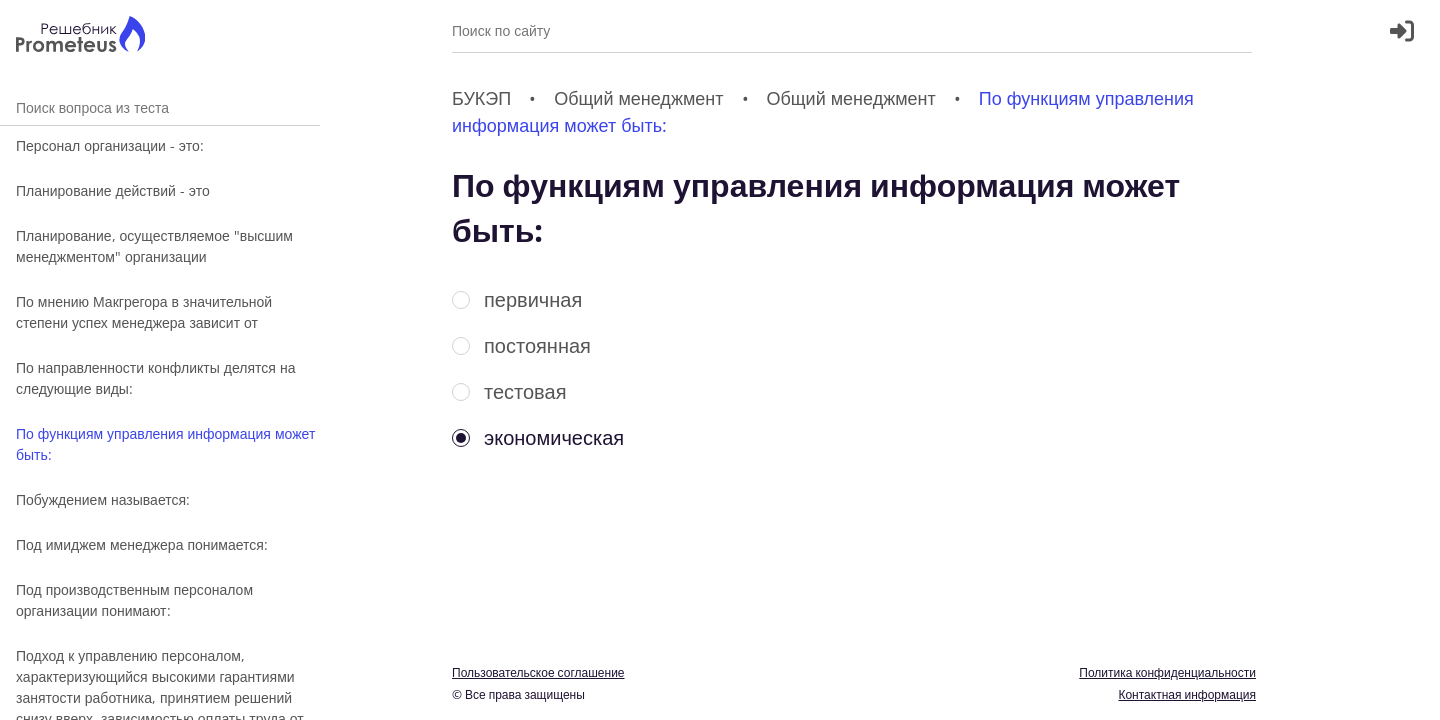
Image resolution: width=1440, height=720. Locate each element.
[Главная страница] (80, 36)
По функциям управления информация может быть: (165, 444)
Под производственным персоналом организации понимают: (134, 600)
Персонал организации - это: (110, 145)
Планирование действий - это (113, 190)
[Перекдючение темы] (1403, 692)
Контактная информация (1187, 694)
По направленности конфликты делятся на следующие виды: (155, 378)
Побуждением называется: (103, 499)
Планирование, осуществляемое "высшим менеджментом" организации (154, 246)
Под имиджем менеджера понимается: (142, 544)
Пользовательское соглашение (538, 672)
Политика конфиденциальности (1167, 672)
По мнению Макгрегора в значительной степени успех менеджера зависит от (144, 312)
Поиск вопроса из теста (160, 107)
